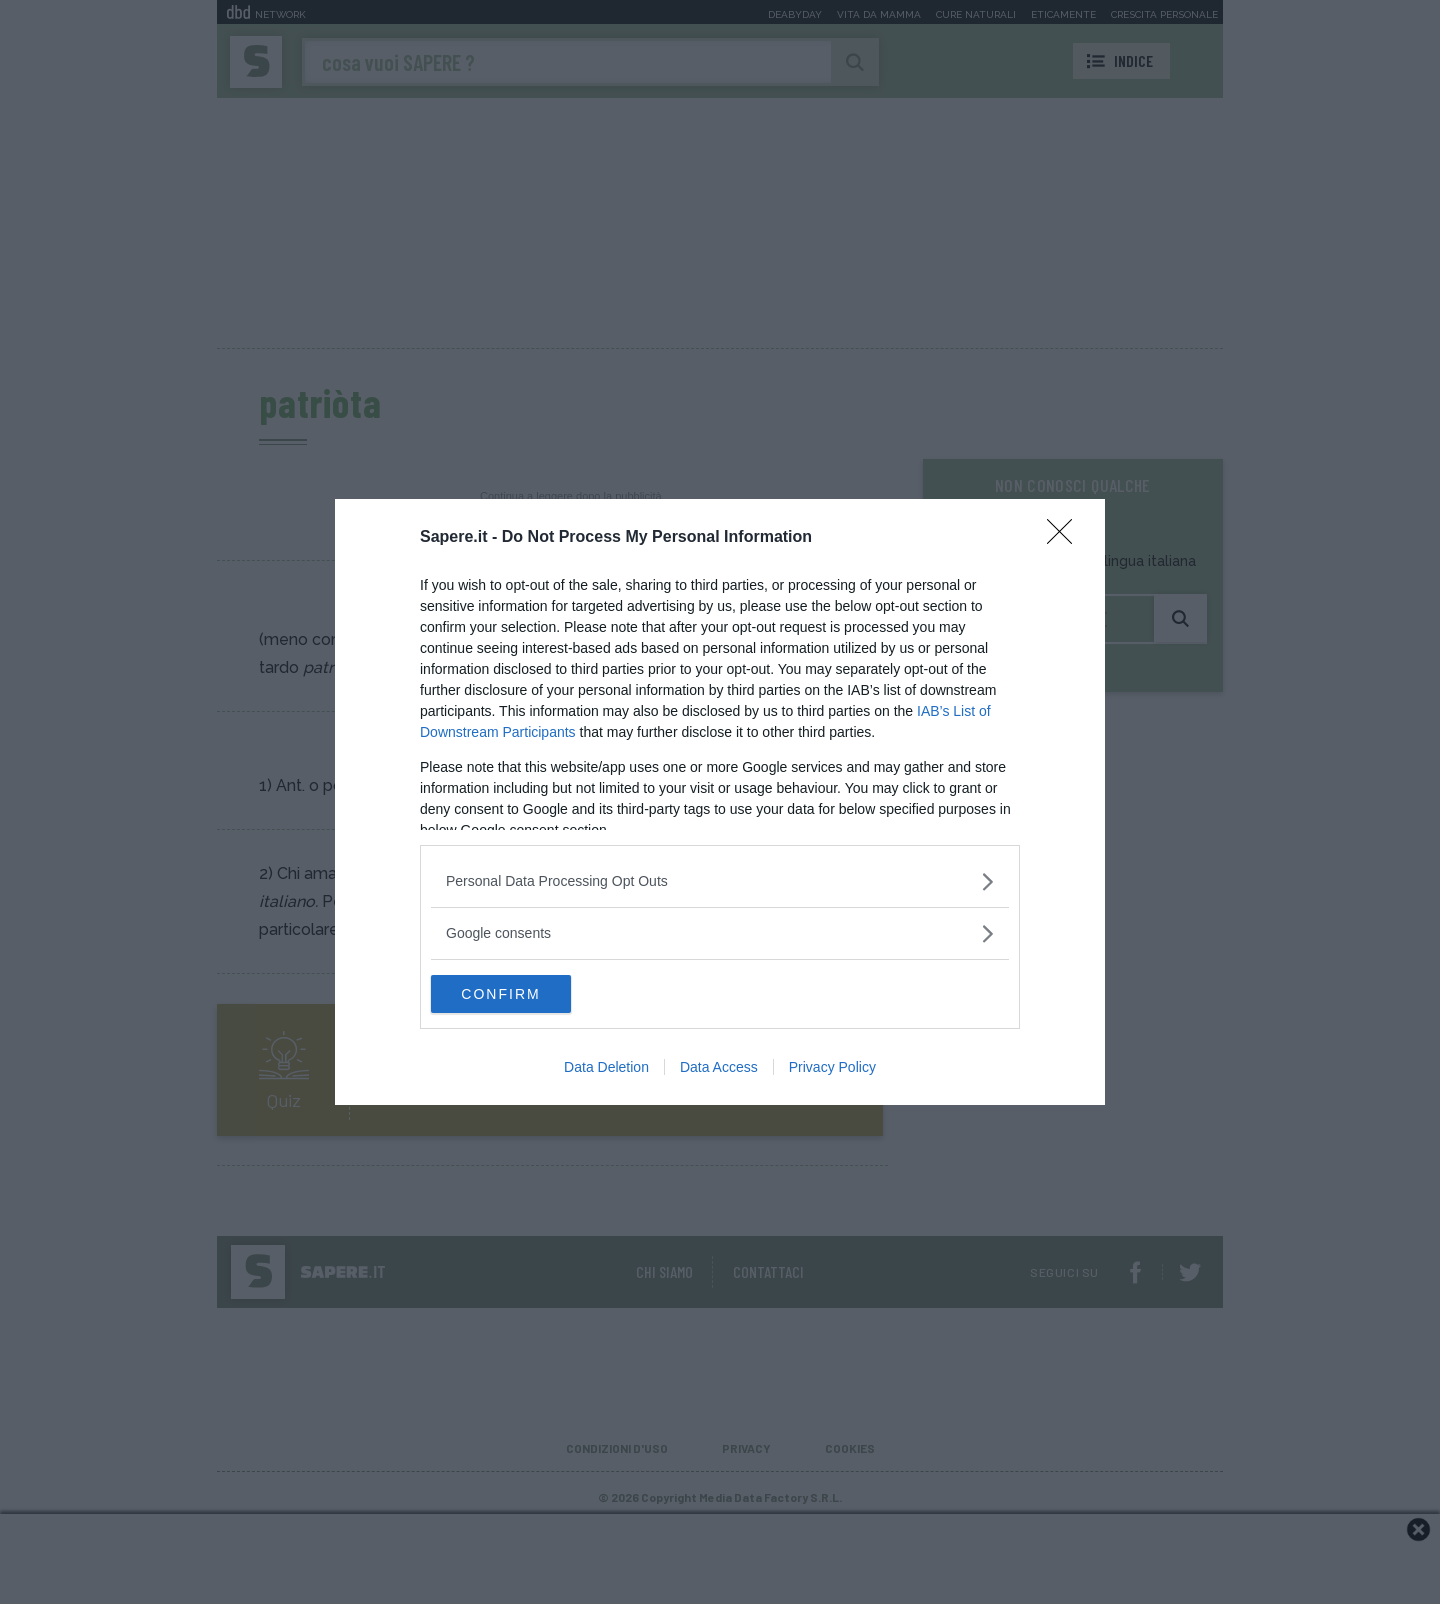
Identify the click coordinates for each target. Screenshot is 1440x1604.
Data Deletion (606, 1068)
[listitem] (720, 880)
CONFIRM (525, 994)
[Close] (1066, 537)
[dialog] (720, 802)
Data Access (719, 1068)
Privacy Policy (832, 1068)
